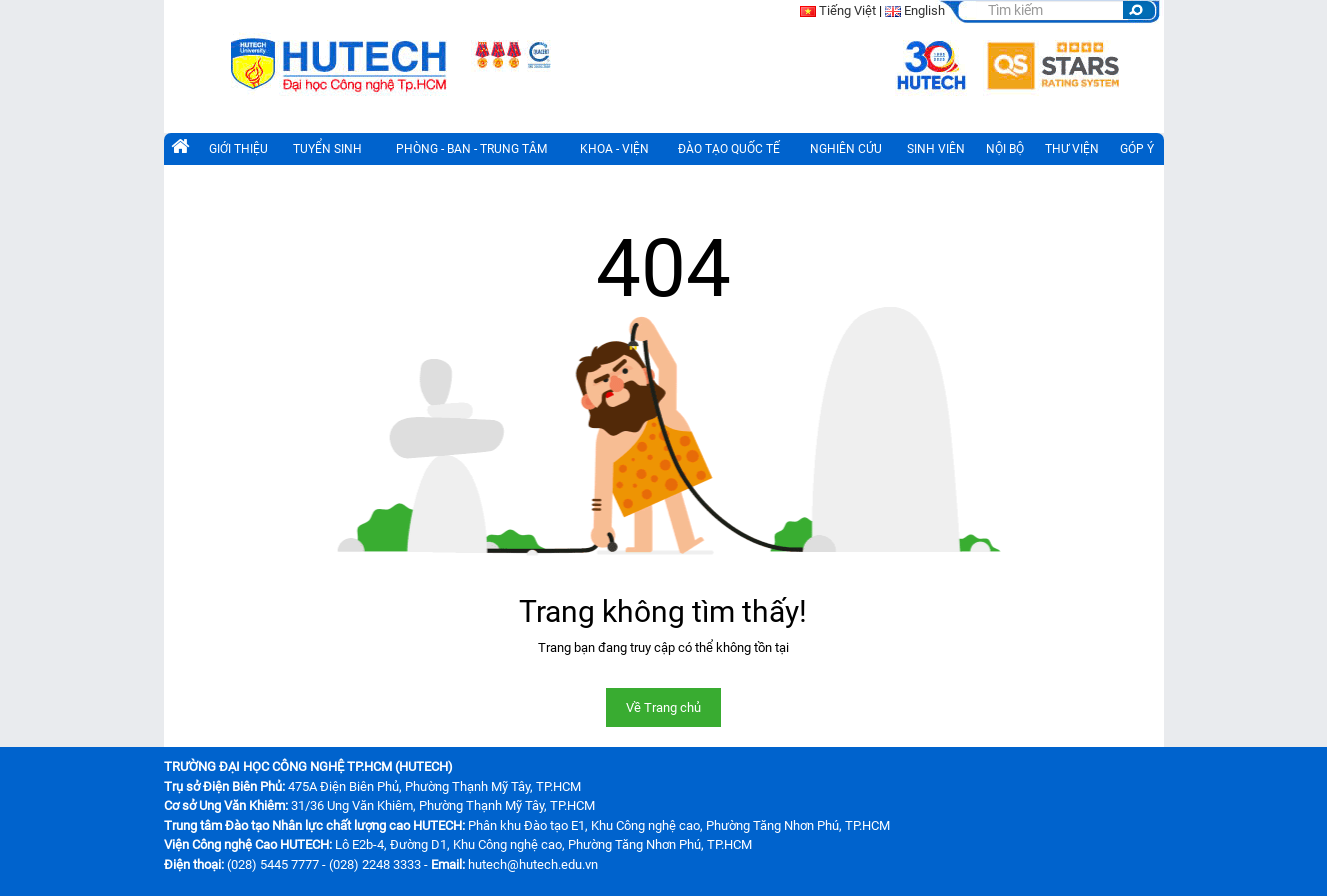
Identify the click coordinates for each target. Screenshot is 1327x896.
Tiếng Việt (847, 10)
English (924, 10)
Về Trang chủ (663, 707)
